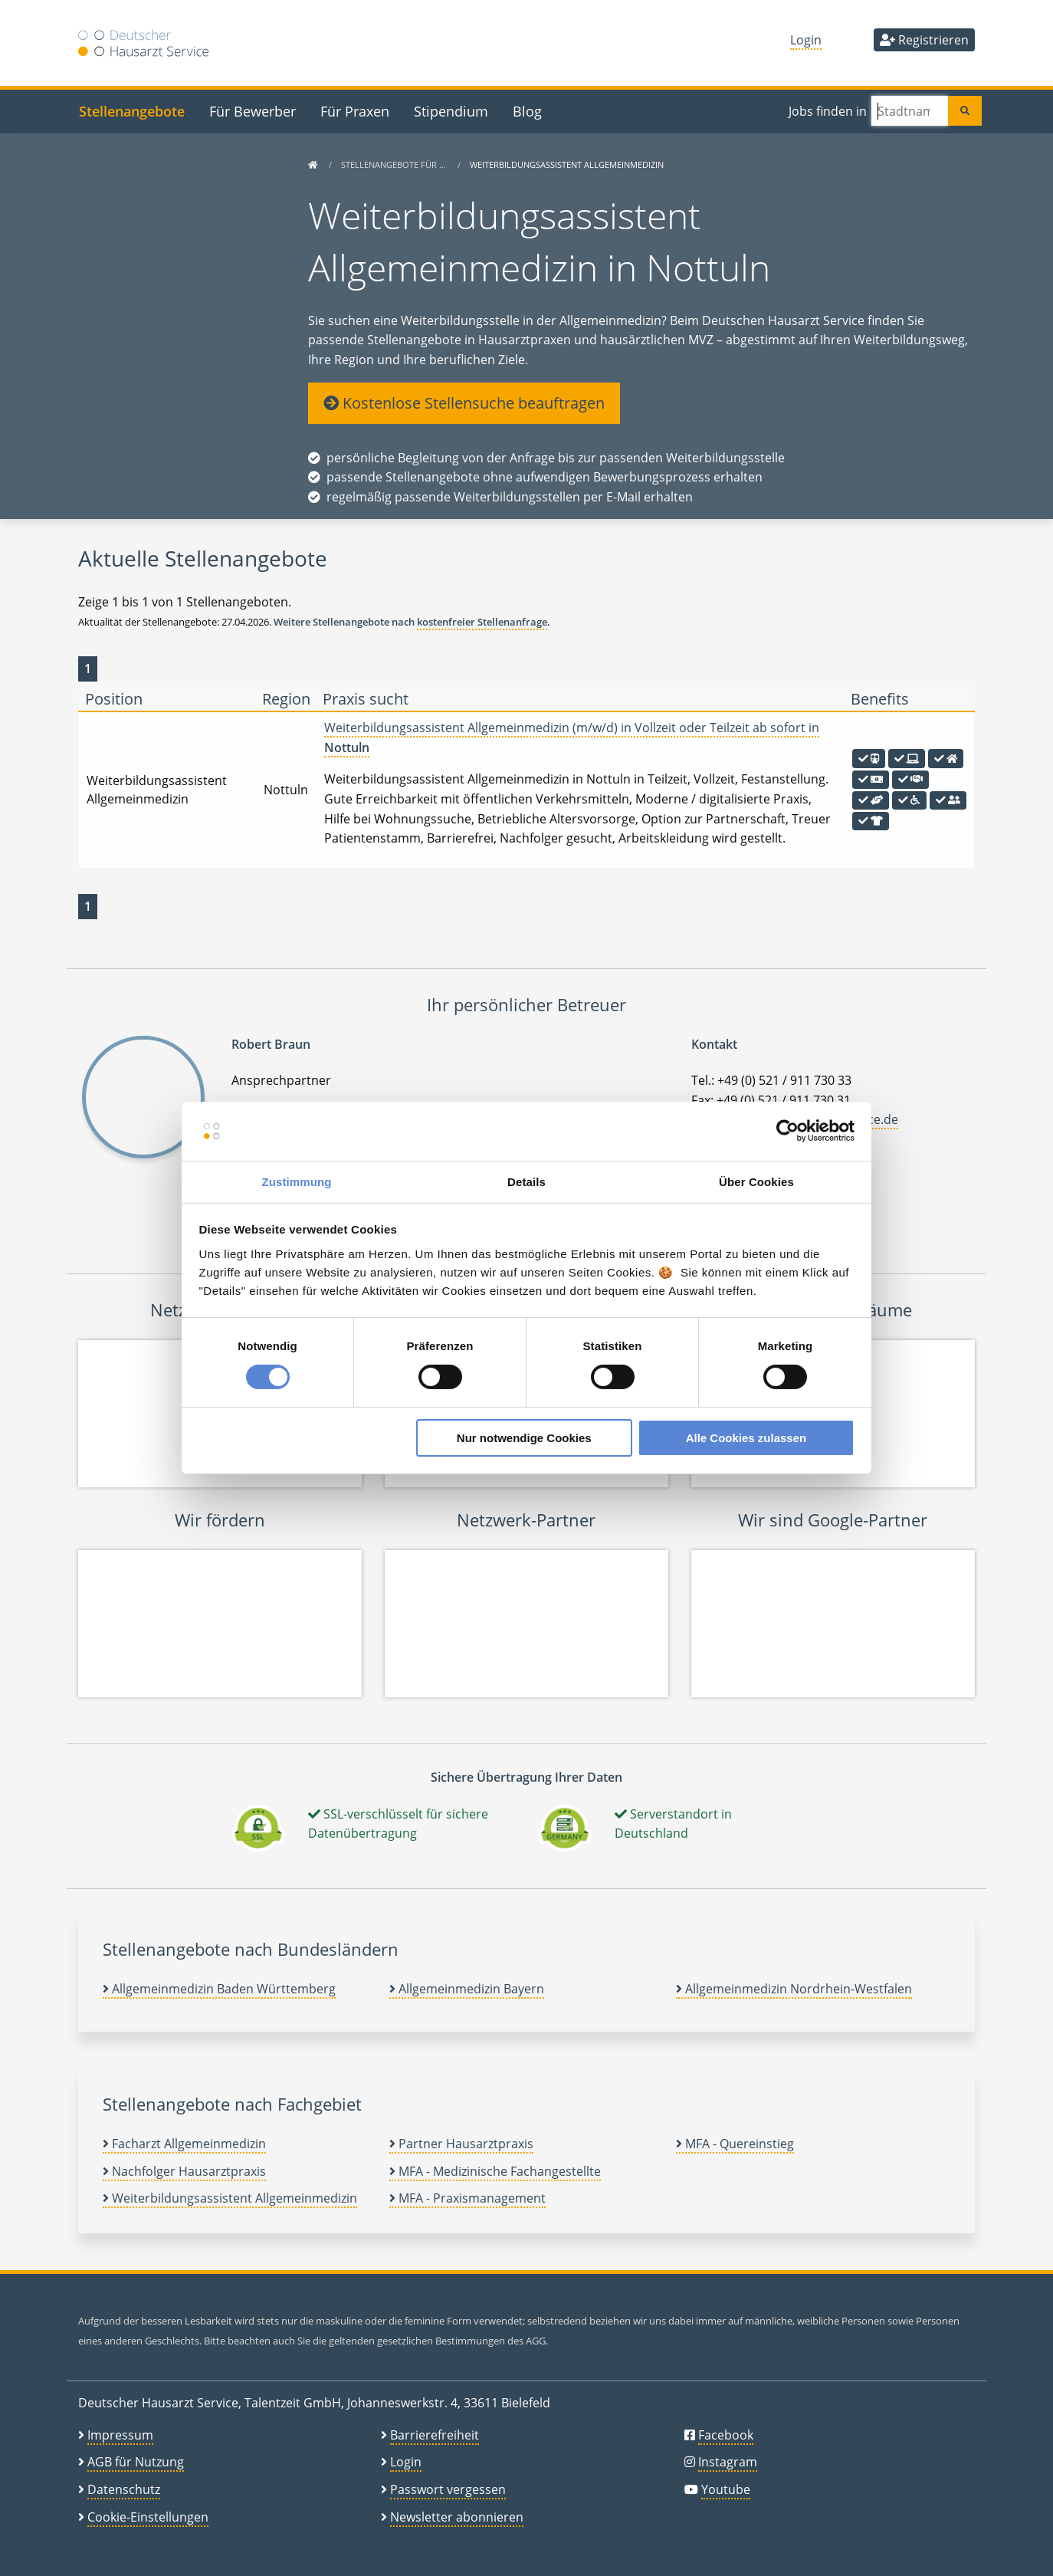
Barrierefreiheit (434, 2434)
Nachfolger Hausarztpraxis (184, 2171)
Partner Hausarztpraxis (461, 2143)
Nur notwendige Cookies (524, 1437)
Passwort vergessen (448, 2489)
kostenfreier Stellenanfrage (482, 622)
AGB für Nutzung (135, 2461)
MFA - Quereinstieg (735, 2143)
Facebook (725, 2434)
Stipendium (451, 110)
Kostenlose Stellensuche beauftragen (464, 403)
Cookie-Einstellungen (147, 2517)
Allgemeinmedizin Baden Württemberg (219, 1988)
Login (806, 39)
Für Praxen (354, 110)
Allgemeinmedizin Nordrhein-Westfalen (794, 1988)
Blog (527, 110)
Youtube (725, 2489)
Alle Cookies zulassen (746, 1437)
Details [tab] (526, 1181)
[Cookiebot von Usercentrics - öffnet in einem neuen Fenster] (787, 1130)
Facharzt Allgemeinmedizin (184, 2143)
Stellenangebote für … (394, 164)
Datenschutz (123, 2489)
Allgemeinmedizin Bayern (466, 1988)
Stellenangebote (132, 110)
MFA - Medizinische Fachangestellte (495, 2171)
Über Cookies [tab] (756, 1181)
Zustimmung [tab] (297, 1181)
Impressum (120, 2434)
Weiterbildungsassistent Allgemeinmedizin (230, 2198)
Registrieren (924, 39)
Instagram (727, 2461)
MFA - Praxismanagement (467, 2198)
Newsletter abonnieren (456, 2517)
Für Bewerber (252, 110)
